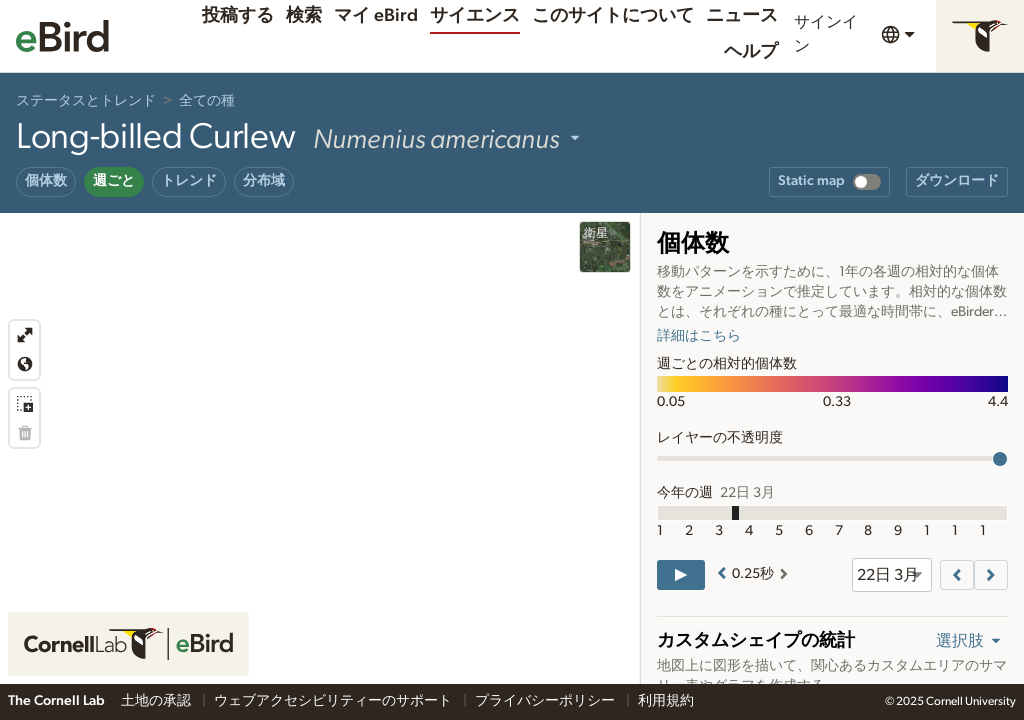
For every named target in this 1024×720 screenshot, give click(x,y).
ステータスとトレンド (86, 101)
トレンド (189, 181)
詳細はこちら (699, 336)
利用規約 (666, 701)
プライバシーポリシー (546, 701)
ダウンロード (957, 181)
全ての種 (207, 101)
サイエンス (475, 16)
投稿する (238, 16)
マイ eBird (376, 16)
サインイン (826, 34)
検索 (304, 16)
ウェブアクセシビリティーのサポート (334, 701)
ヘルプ (751, 52)
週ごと (114, 181)
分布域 (264, 181)
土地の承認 (157, 701)
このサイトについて (613, 16)
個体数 (46, 181)
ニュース (742, 16)
